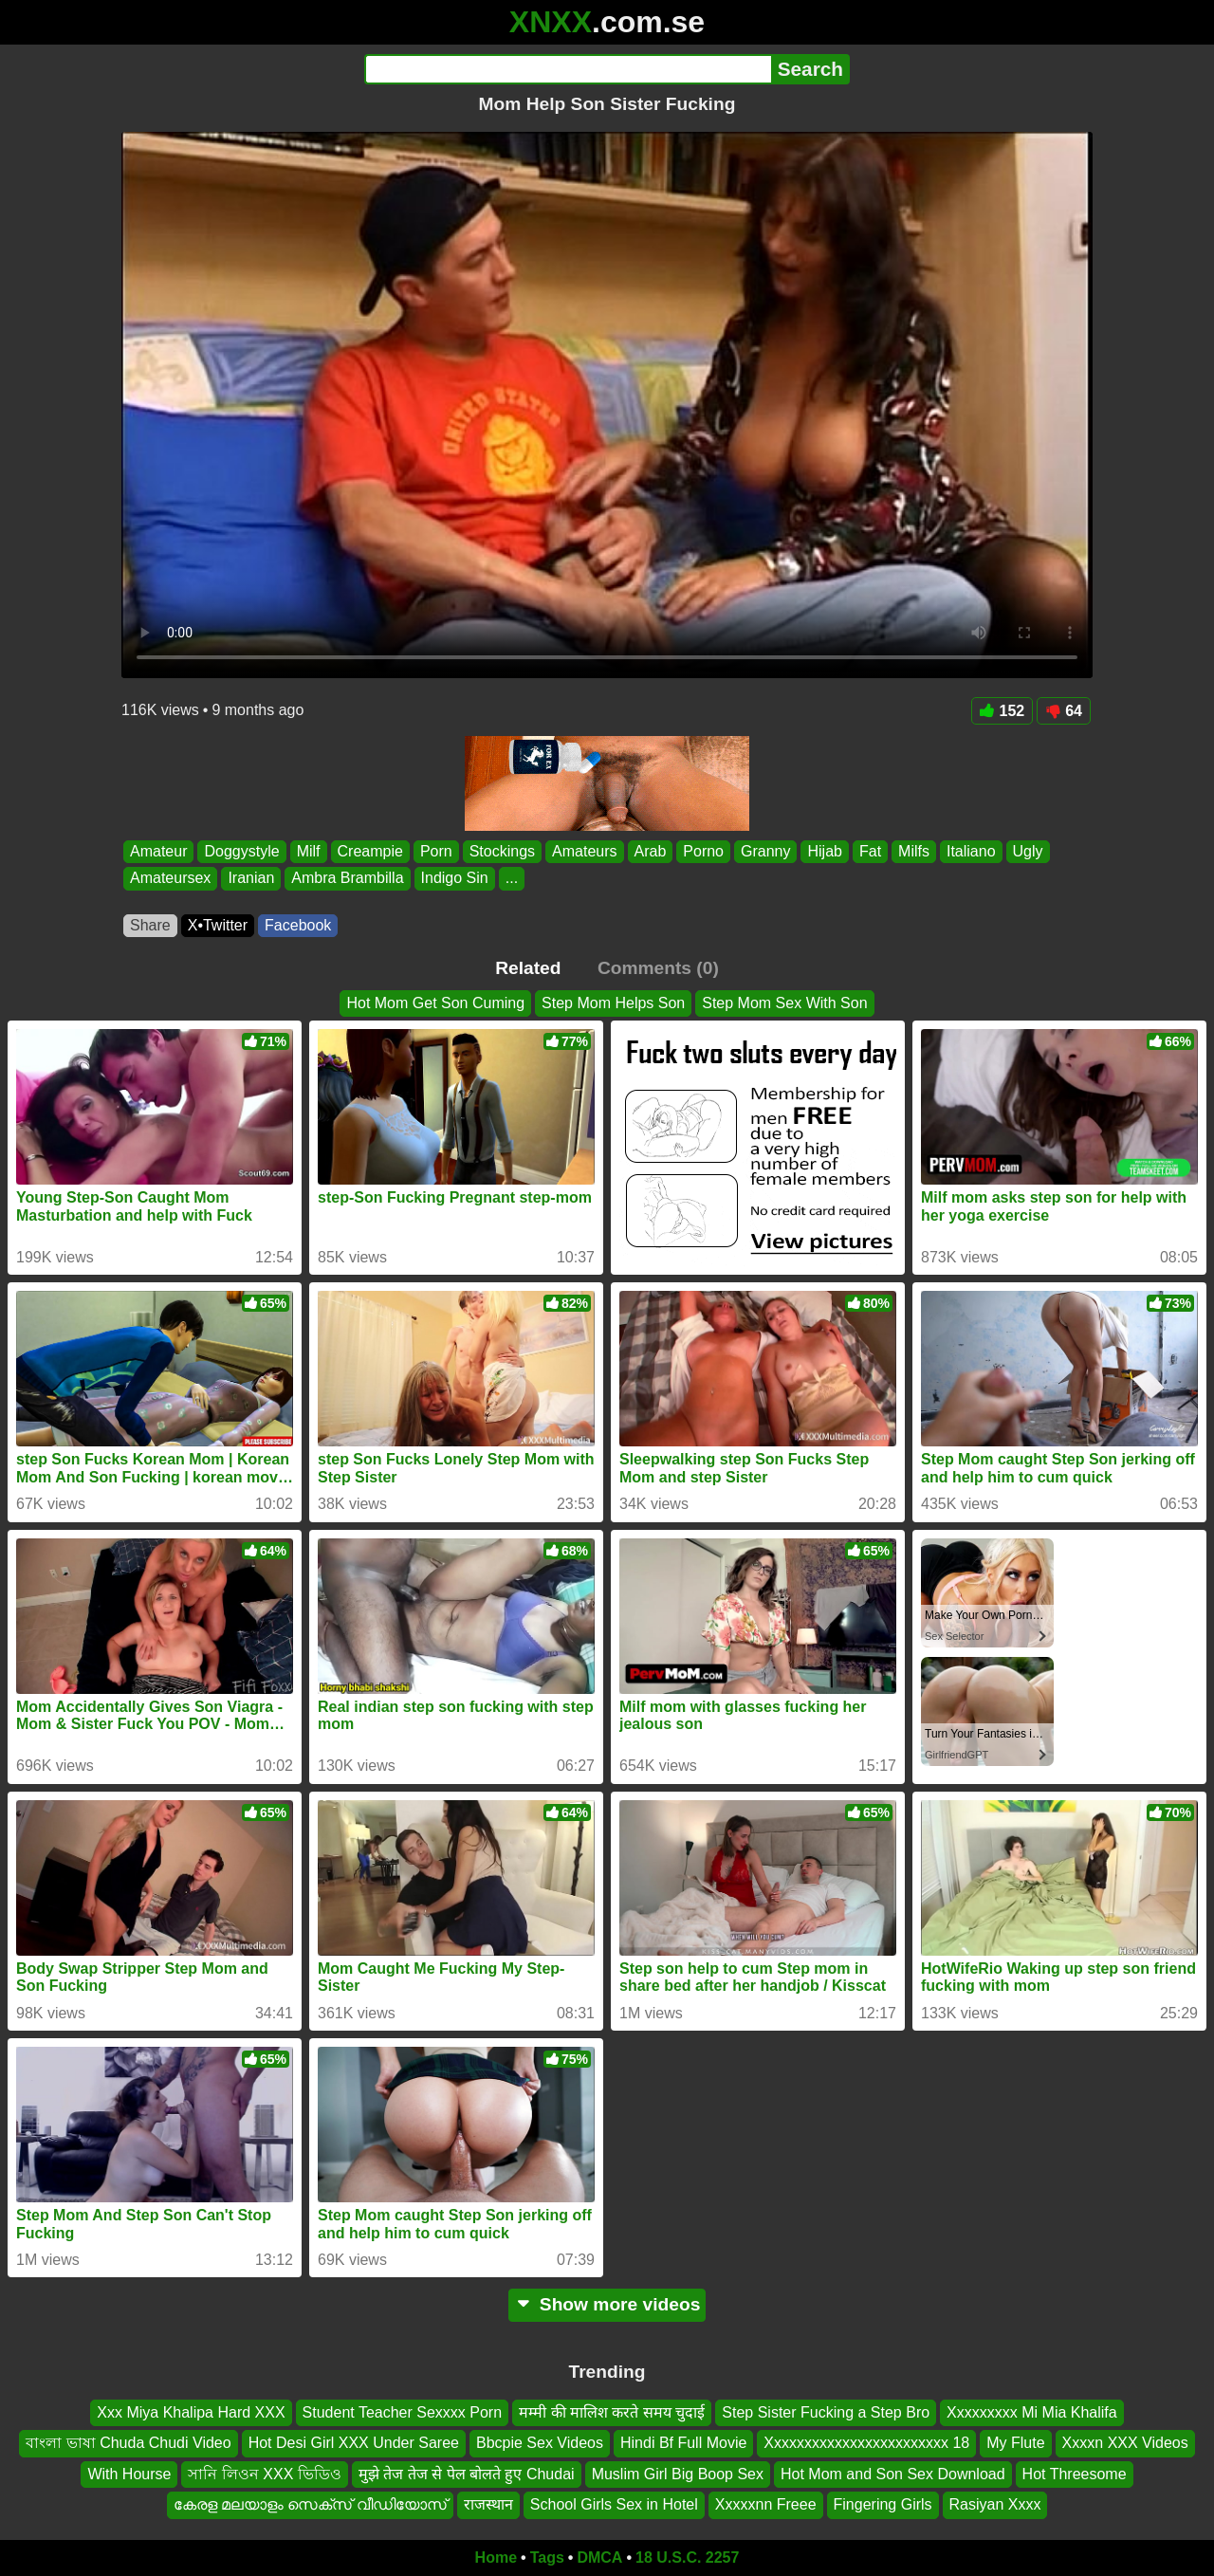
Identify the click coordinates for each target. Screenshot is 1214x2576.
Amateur (158, 851)
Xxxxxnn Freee (766, 2504)
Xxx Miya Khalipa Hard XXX (191, 2412)
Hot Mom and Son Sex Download (893, 2473)
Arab (651, 851)
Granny (765, 851)
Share (150, 925)
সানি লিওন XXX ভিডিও (264, 2473)
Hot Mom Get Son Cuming (435, 1003)
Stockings (502, 851)
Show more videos (607, 2304)
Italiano (971, 851)
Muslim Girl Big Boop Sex (677, 2473)
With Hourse (129, 2473)
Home (496, 2557)
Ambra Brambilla (347, 879)
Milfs (913, 851)
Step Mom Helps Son (613, 1003)
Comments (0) (658, 968)
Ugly (1028, 851)
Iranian (251, 879)
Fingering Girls (883, 2504)
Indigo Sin (454, 879)
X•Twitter (218, 925)
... (512, 879)
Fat (870, 851)
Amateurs (584, 851)
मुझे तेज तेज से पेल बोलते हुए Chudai (467, 2473)
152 (1002, 711)
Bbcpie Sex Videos (539, 2443)
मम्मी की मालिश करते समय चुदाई (612, 2412)
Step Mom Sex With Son (784, 1003)
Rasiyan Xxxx (995, 2504)
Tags (547, 2557)
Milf (309, 851)
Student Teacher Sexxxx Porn (403, 2412)
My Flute (1015, 2443)
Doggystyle (241, 851)
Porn (436, 851)
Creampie (370, 851)
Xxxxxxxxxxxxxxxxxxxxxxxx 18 (866, 2443)
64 (1063, 711)
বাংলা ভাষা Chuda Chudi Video (128, 2443)
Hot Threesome (1074, 2473)
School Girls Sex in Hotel (614, 2504)
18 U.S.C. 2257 (687, 2557)
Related (528, 968)
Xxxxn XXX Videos (1125, 2443)
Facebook (298, 925)
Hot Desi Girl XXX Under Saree (353, 2443)
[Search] (567, 69)
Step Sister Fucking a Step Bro (825, 2412)
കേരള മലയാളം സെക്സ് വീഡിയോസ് (310, 2504)
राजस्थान (488, 2504)
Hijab (824, 851)
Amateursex (170, 879)
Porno (703, 851)
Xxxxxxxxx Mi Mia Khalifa (1032, 2412)
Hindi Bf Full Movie (683, 2443)
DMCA (599, 2557)
